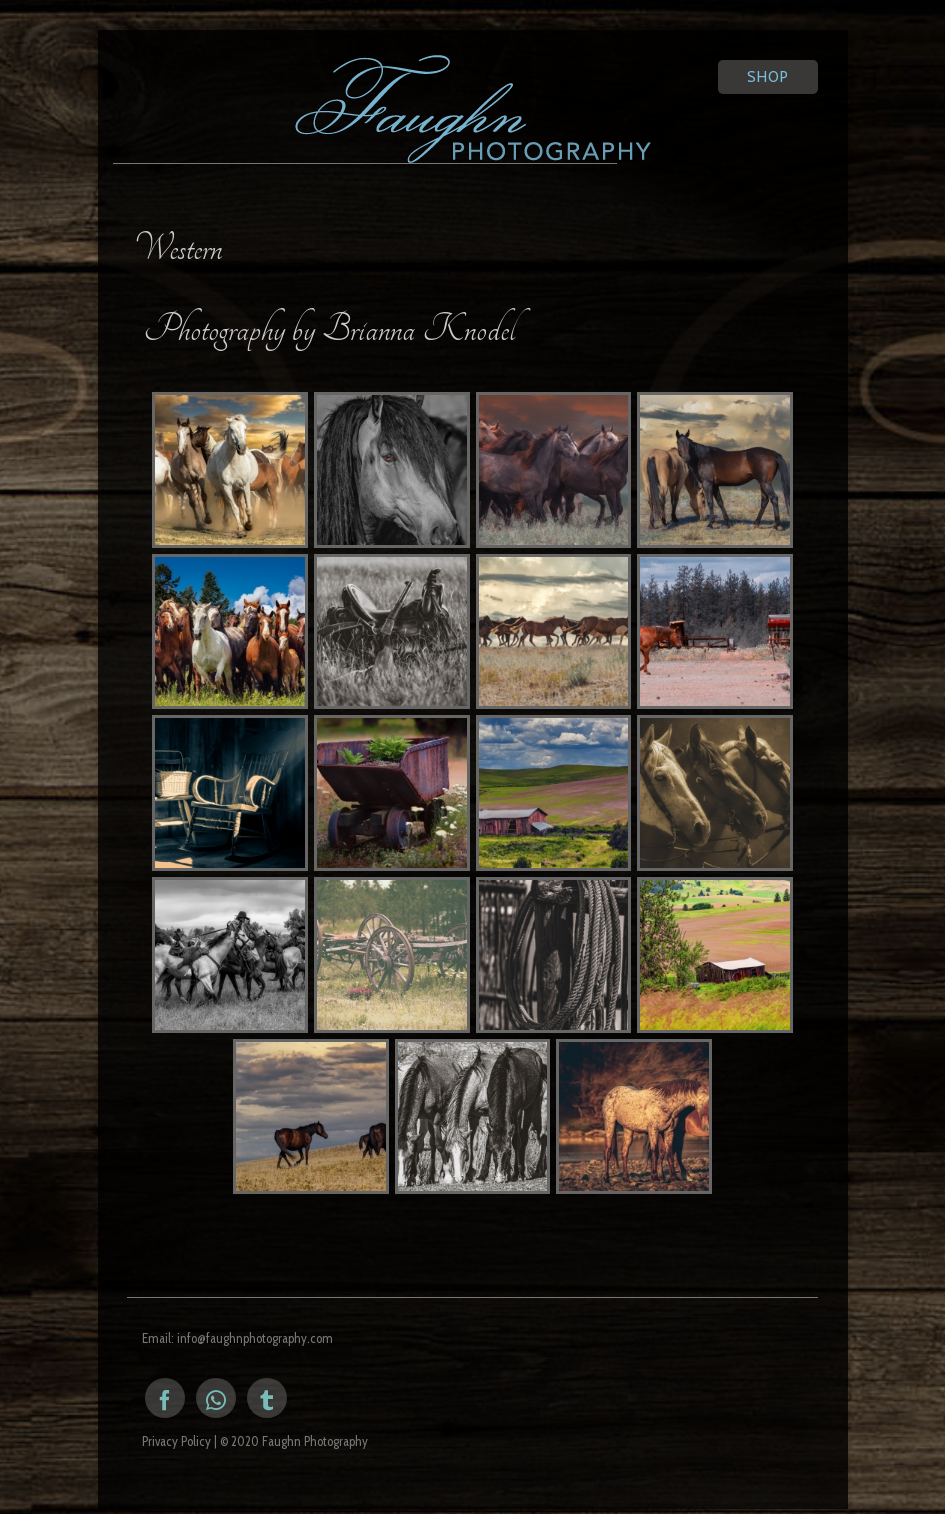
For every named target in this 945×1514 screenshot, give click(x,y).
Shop (768, 76)
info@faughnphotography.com (255, 1338)
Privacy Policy (176, 1441)
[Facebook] (165, 1398)
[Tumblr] (267, 1398)
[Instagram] (216, 1398)
